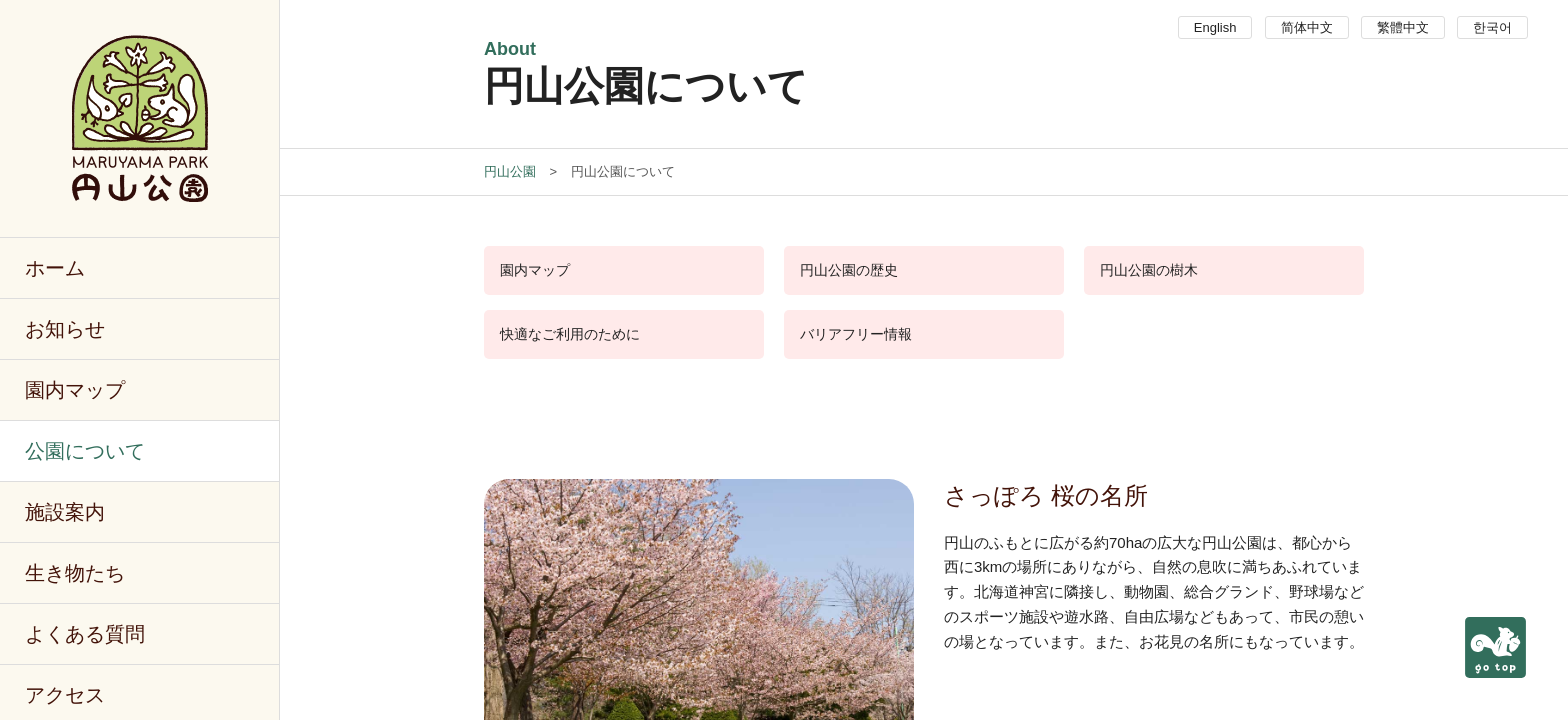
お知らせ (65, 329)
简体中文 (1307, 27)
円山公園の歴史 (849, 270)
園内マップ (75, 390)
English (1215, 27)
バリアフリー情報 (856, 334)
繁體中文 (1403, 27)
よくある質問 (85, 634)
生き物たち (75, 573)
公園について (85, 451)
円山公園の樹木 (1149, 270)
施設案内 (65, 512)
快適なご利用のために (570, 334)
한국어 (1492, 27)
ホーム (55, 268)
